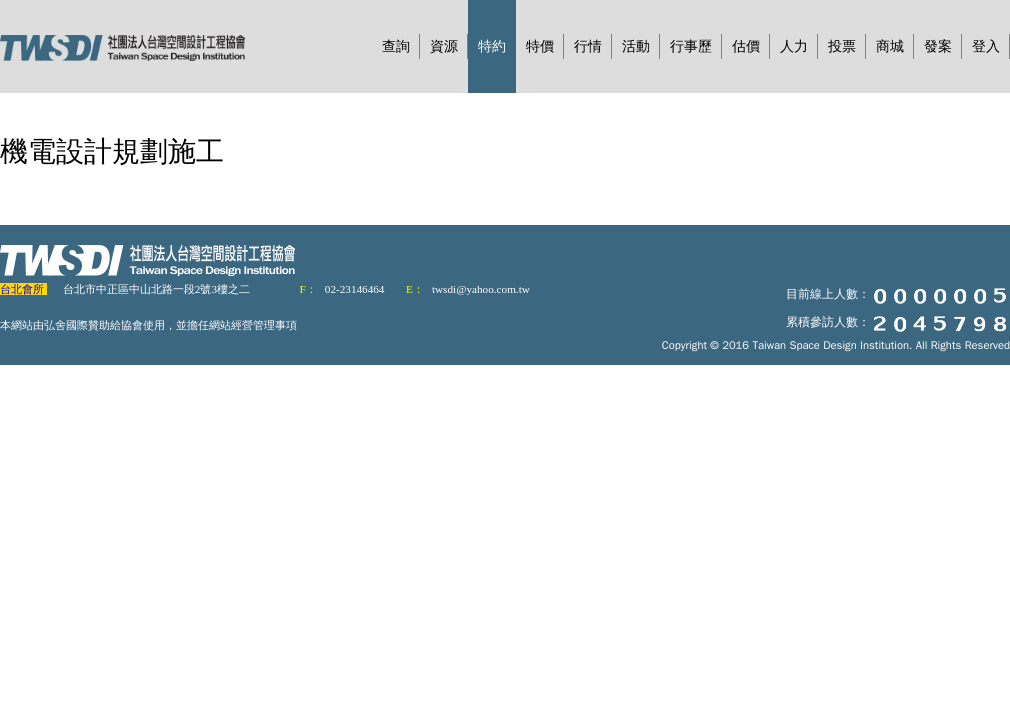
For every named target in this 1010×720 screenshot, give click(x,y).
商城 (890, 46)
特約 (492, 46)
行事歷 (691, 46)
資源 (444, 46)
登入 (986, 46)
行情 (588, 46)
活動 (636, 46)
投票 (842, 46)
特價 (540, 46)
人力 (794, 46)
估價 (746, 46)
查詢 (396, 46)
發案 (938, 46)
